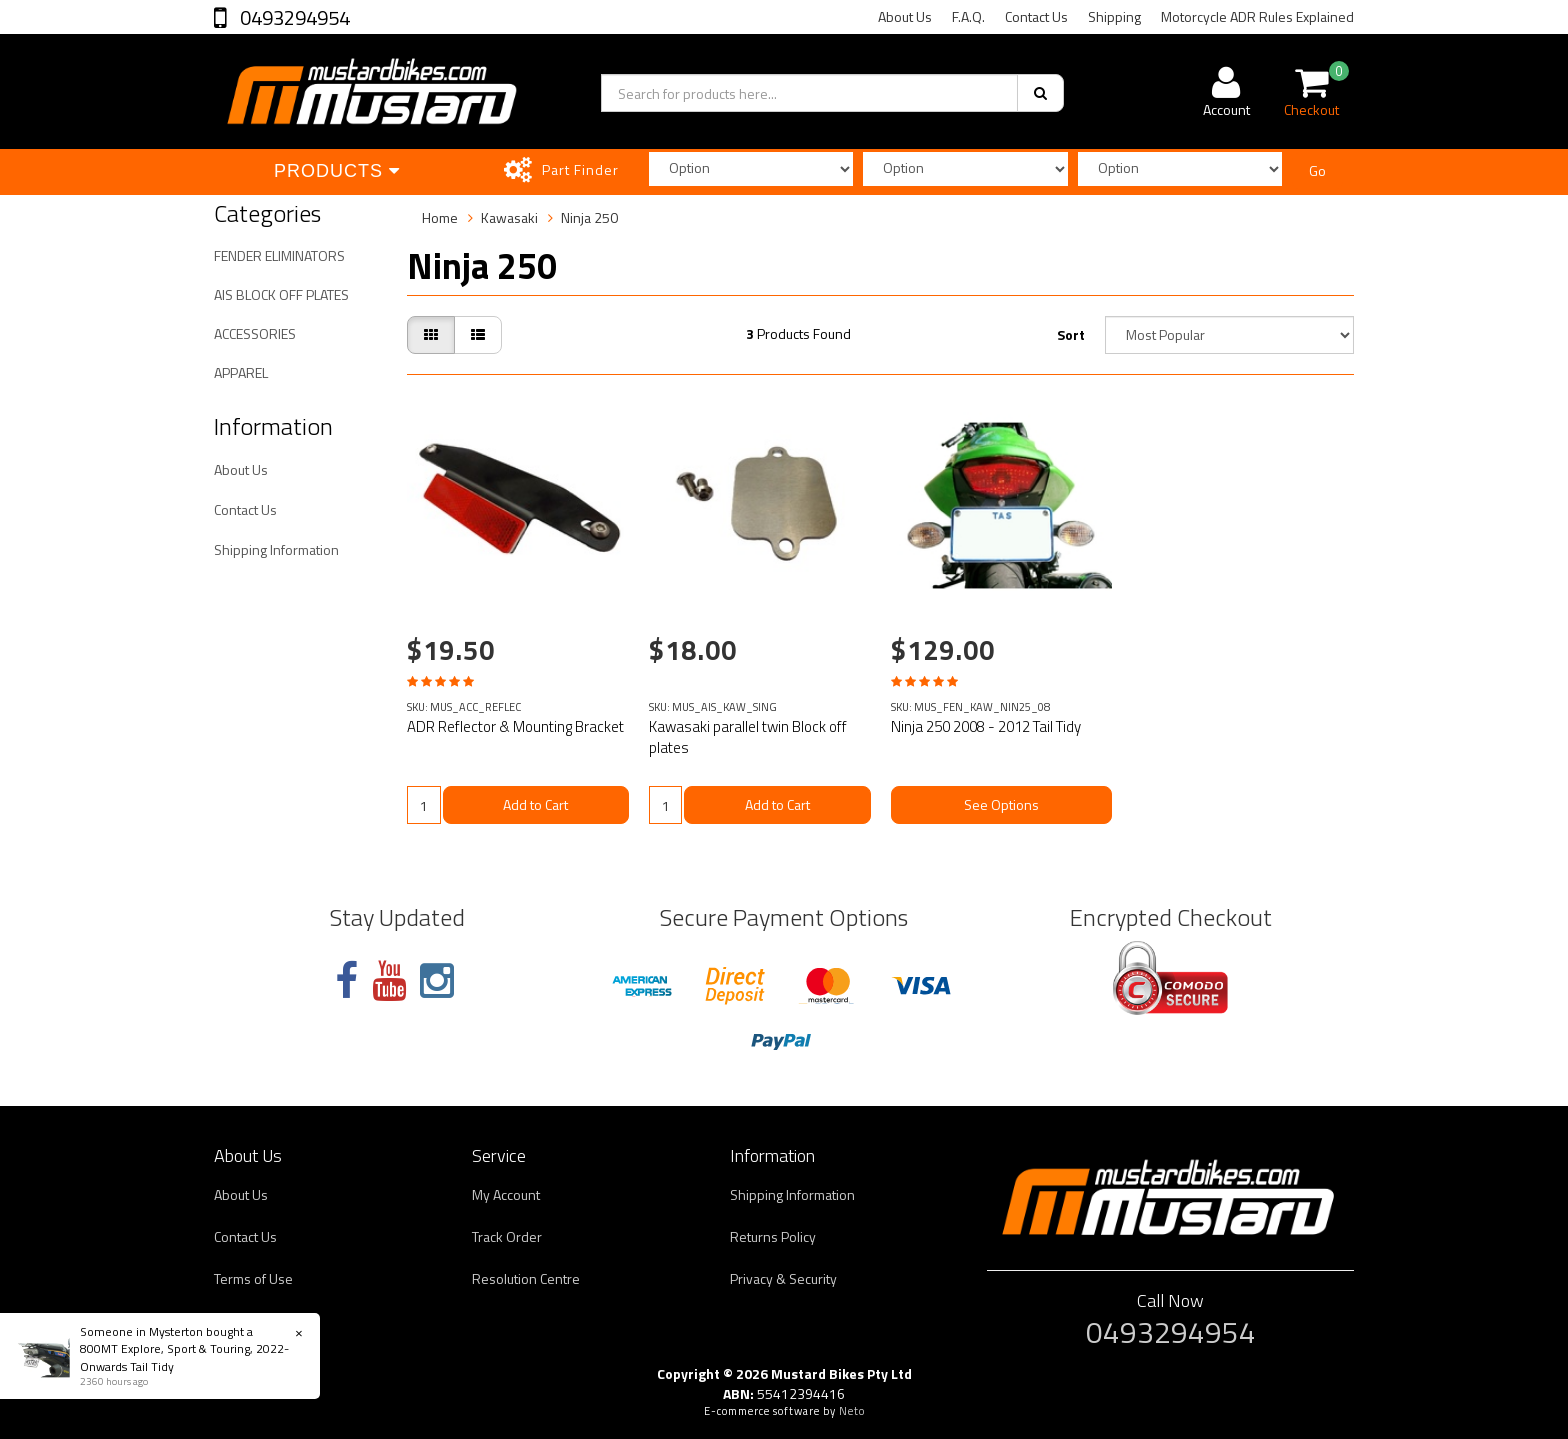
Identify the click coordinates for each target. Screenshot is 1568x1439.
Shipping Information (276, 549)
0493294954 (293, 17)
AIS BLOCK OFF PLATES (281, 294)
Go (1317, 170)
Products (337, 171)
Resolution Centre (526, 1278)
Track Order (507, 1236)
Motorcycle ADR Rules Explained (1257, 16)
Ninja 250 (589, 217)
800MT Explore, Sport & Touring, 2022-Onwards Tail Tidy (184, 1357)
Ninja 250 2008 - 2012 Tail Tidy (986, 726)
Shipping (1114, 16)
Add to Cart (535, 804)
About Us (905, 16)
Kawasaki (509, 217)
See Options (1001, 804)
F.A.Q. (968, 16)
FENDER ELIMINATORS (279, 255)
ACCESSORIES (255, 333)
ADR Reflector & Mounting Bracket (515, 726)
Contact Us (1036, 16)
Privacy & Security (783, 1278)
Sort (1071, 334)
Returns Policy (773, 1236)
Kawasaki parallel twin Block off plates (748, 737)
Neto (852, 1411)
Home (440, 217)
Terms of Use (253, 1278)
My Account (506, 1194)
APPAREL (241, 372)
